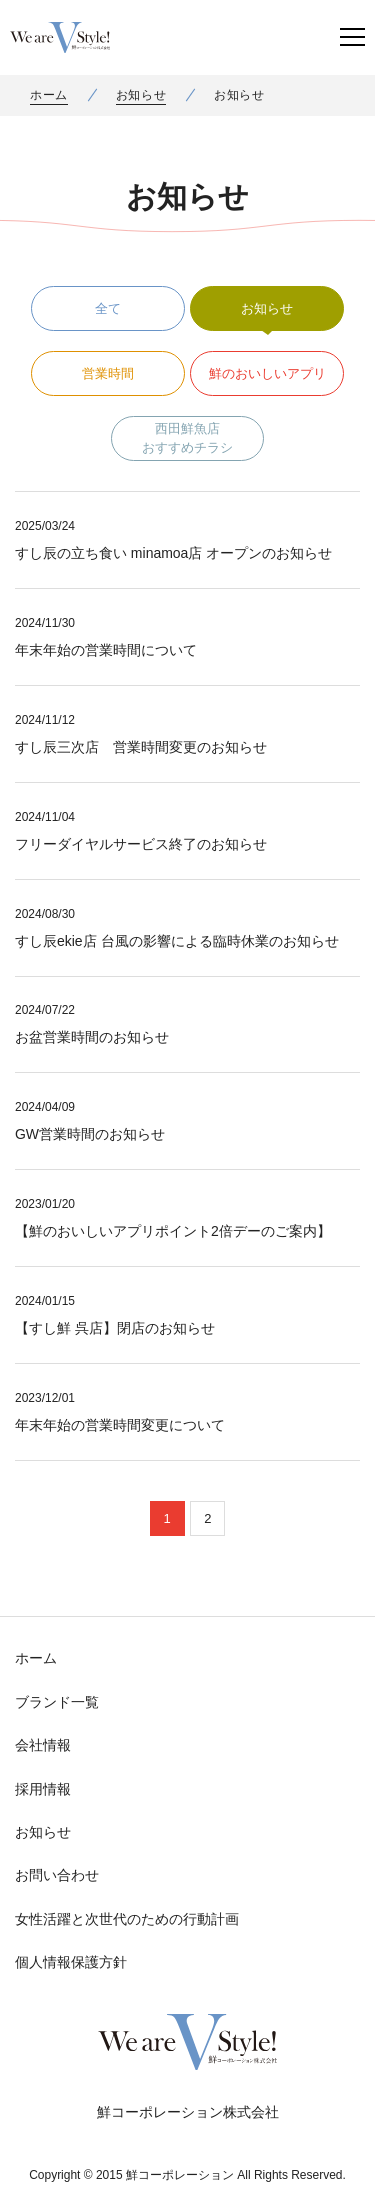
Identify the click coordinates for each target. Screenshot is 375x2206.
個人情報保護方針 (71, 1962)
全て (108, 308)
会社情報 (43, 1745)
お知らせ (141, 95)
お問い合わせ (57, 1875)
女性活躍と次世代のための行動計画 (127, 1919)
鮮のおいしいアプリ (267, 373)
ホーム (49, 95)
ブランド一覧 (57, 1702)
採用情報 (43, 1789)
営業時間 (108, 373)
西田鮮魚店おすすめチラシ (187, 438)
